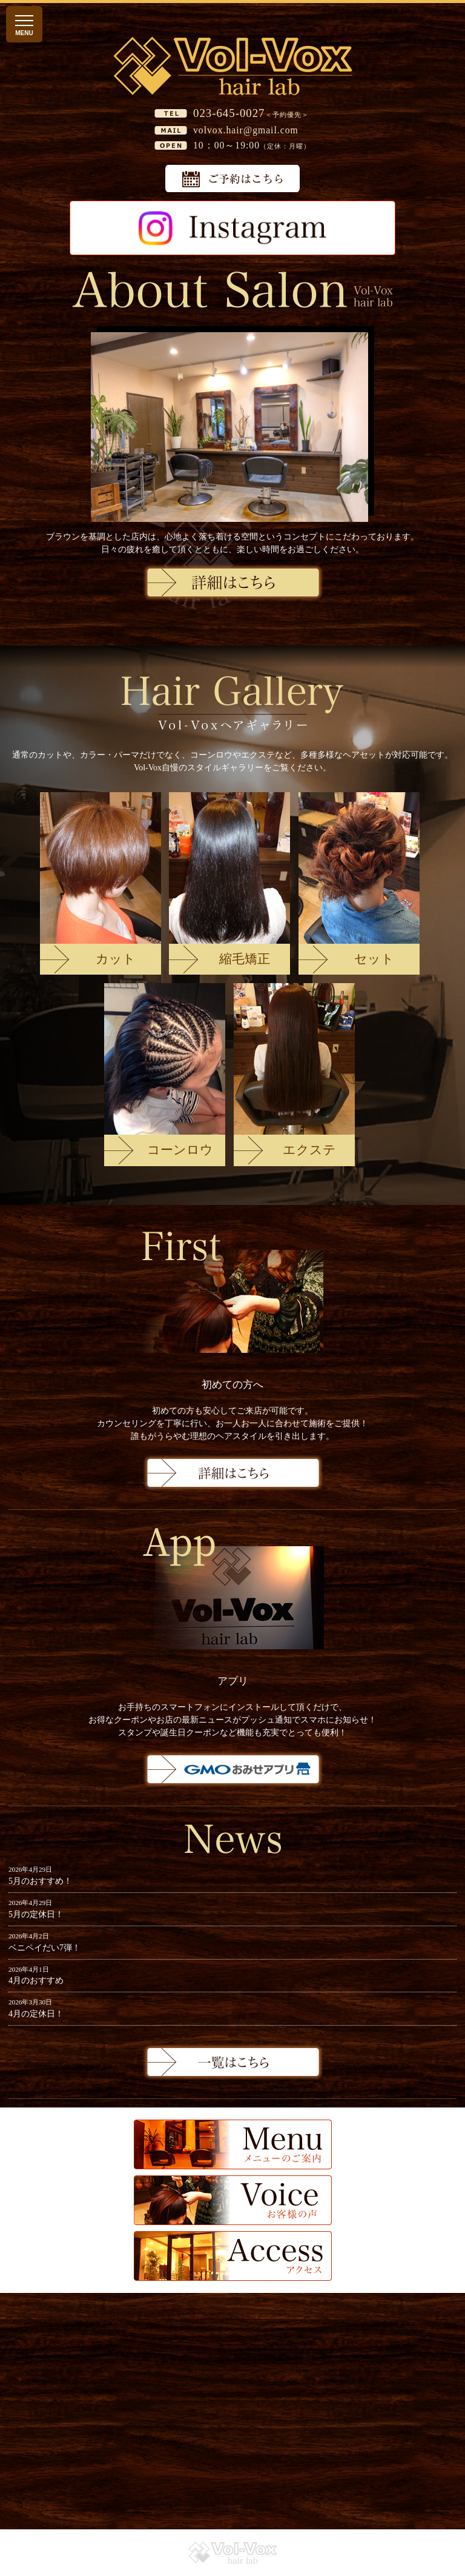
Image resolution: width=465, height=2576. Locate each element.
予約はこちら (232, 178)
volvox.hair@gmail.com (245, 130)
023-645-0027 (229, 113)
